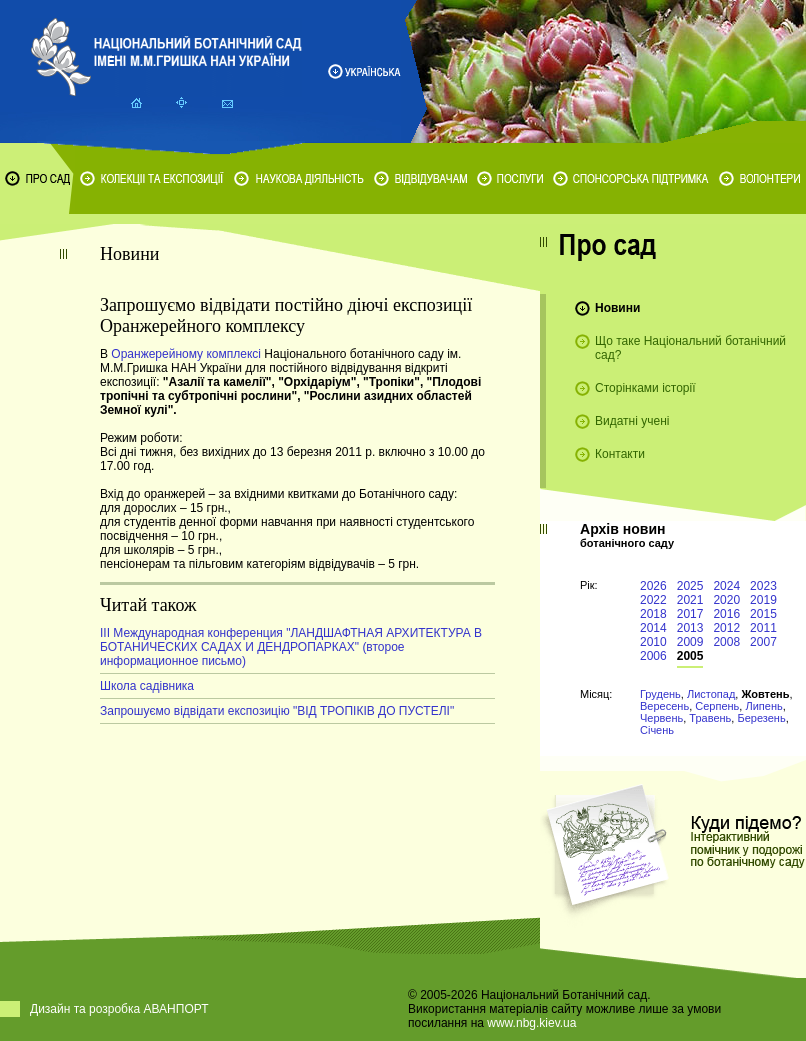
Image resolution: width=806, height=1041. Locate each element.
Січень (657, 730)
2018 (653, 614)
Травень (710, 718)
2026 (653, 586)
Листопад (711, 694)
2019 (763, 600)
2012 (726, 628)
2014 (653, 628)
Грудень (660, 694)
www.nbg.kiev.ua (531, 1023)
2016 (726, 614)
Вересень (664, 706)
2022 (653, 600)
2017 (690, 614)
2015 (763, 614)
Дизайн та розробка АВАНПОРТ (119, 1009)
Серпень (717, 706)
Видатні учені (632, 421)
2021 (690, 600)
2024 (726, 586)
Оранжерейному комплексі (186, 354)
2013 (690, 628)
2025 (690, 586)
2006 (653, 656)
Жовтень (765, 694)
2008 (726, 642)
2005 (690, 656)
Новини (617, 308)
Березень (761, 718)
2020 (726, 600)
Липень (763, 706)
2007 (763, 642)
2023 (763, 586)
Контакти (620, 454)
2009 (690, 642)
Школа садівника (147, 686)
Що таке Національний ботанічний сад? (690, 348)
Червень (661, 718)
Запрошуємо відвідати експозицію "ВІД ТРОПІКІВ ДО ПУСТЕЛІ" (277, 711)
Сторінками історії (645, 388)
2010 (653, 642)
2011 (763, 628)
